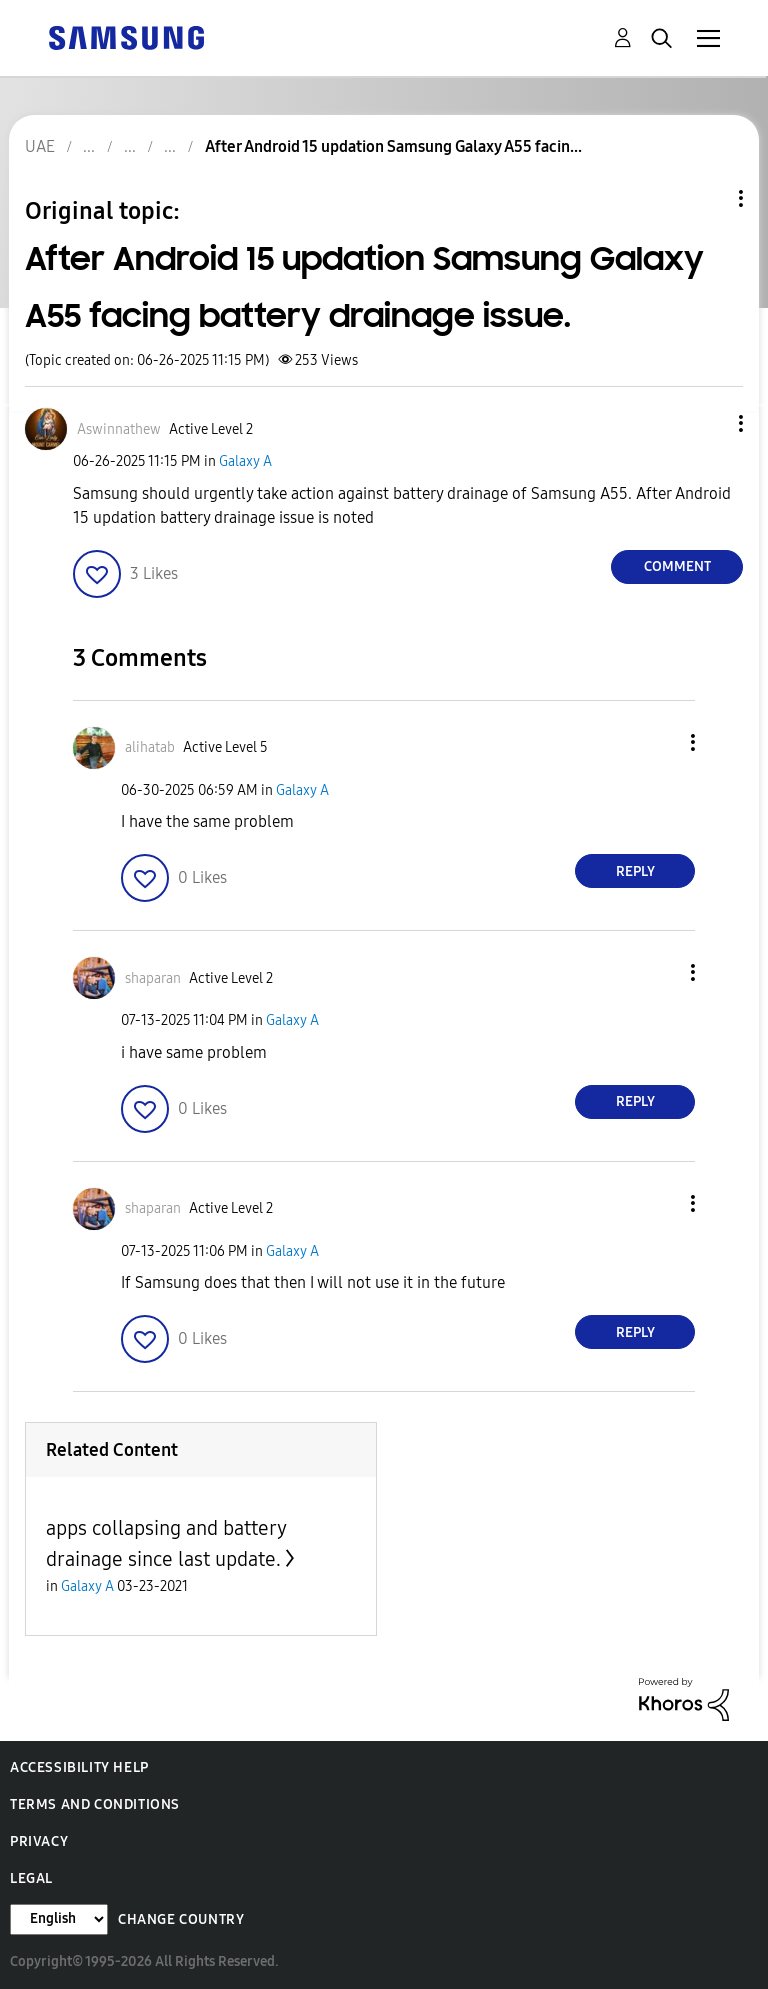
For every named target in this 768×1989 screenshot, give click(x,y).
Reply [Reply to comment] (635, 871)
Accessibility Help (79, 1767)
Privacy (39, 1841)
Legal (31, 1878)
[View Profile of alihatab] (150, 747)
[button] (708, 423)
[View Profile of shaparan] (153, 978)
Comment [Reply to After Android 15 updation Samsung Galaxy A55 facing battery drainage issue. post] (677, 566)
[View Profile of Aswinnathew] (119, 429)
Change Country (181, 1919)
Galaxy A (245, 461)
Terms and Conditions (95, 1804)
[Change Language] (59, 1919)
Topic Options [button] (707, 198)
